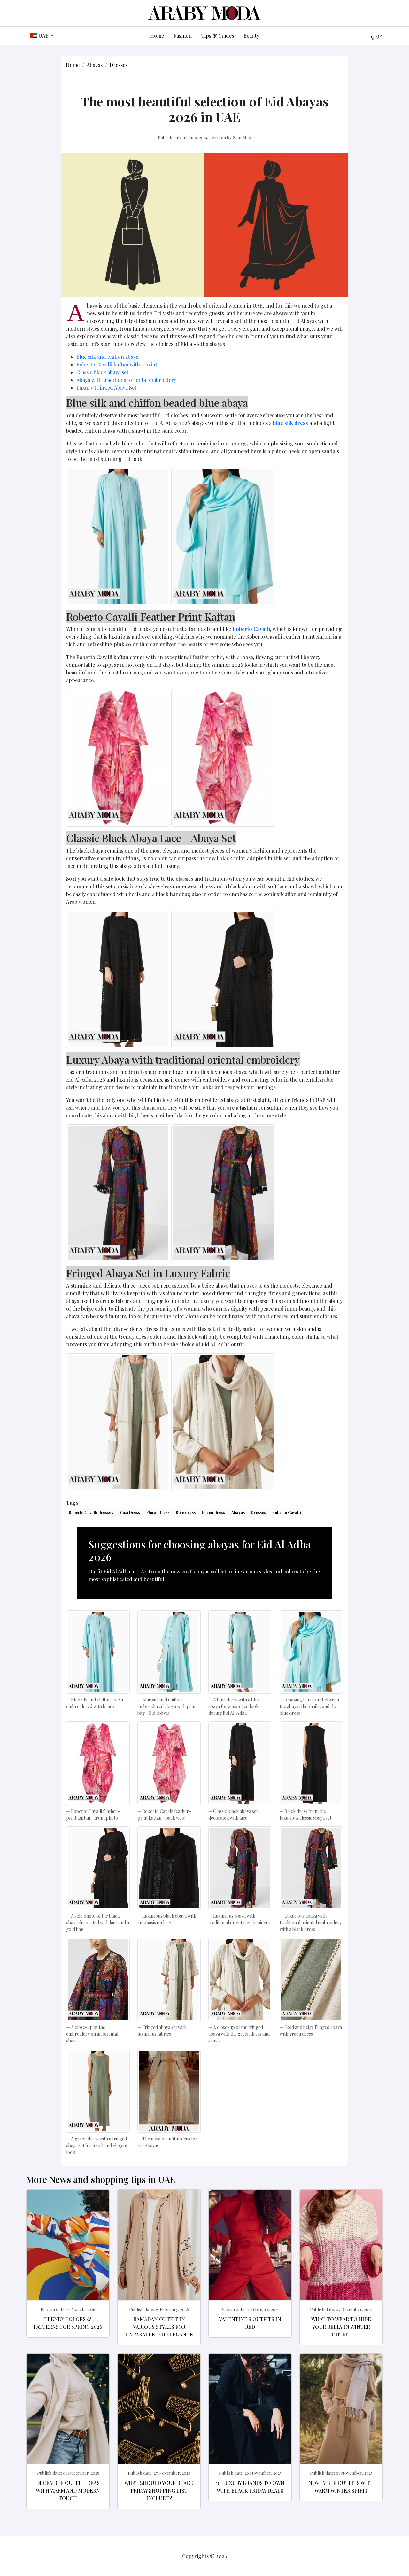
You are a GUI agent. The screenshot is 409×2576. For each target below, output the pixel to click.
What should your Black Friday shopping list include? (159, 2490)
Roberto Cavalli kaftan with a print (116, 364)
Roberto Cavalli (286, 1512)
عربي (377, 35)
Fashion (183, 35)
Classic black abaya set (102, 372)
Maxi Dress (129, 1512)
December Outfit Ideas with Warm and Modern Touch (68, 2490)
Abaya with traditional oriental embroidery (126, 379)
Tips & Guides (217, 35)
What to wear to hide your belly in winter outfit (341, 2327)
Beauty (251, 35)
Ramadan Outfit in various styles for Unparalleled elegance (159, 2327)
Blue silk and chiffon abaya (107, 356)
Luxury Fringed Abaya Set (106, 387)
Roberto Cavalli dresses (91, 1512)
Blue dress (186, 1512)
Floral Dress (157, 1512)
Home (157, 35)
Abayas (95, 64)
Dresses (118, 64)
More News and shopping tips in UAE (100, 2179)
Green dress (213, 1512)
